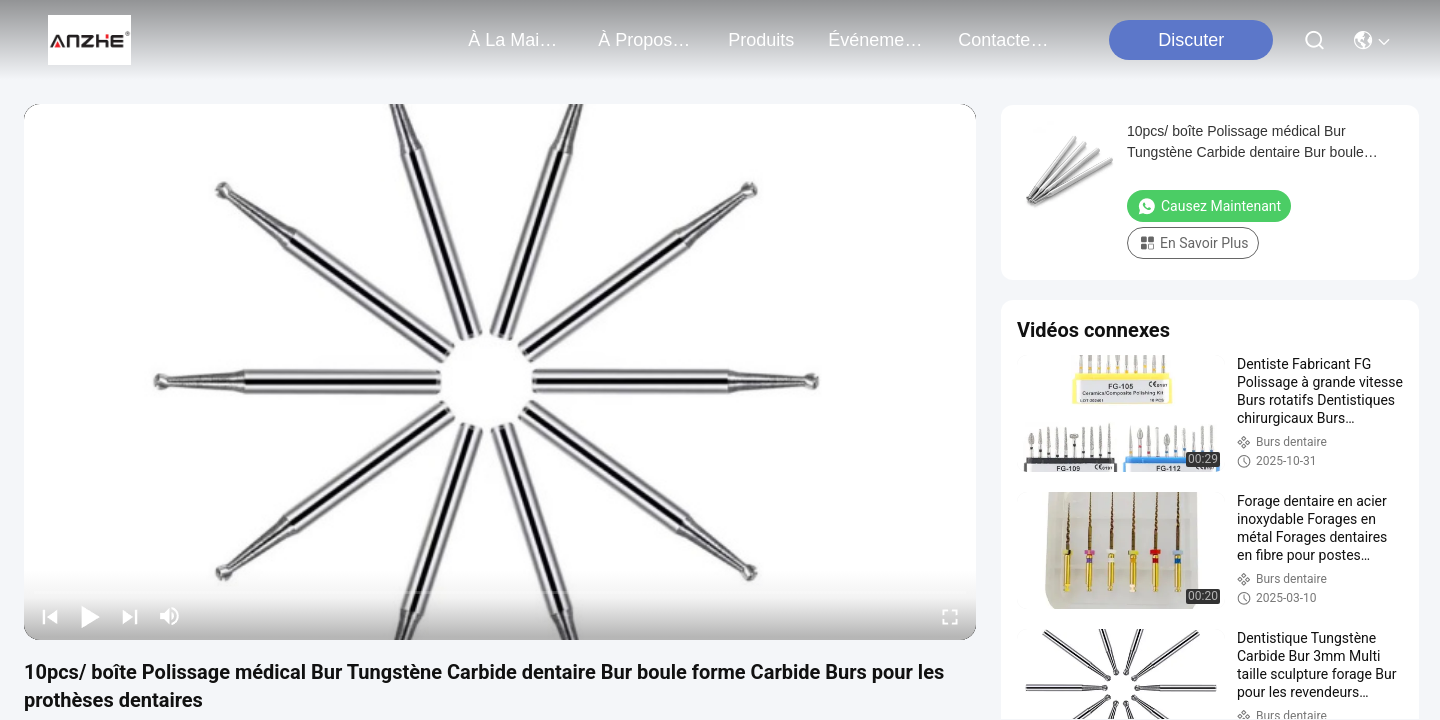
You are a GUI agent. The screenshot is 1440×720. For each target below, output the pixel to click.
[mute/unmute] (170, 616)
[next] (130, 616)
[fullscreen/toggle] (950, 616)
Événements (876, 40)
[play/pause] (90, 616)
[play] (500, 372)
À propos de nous (646, 40)
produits (761, 40)
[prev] (50, 616)
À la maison (516, 40)
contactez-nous (1006, 40)
